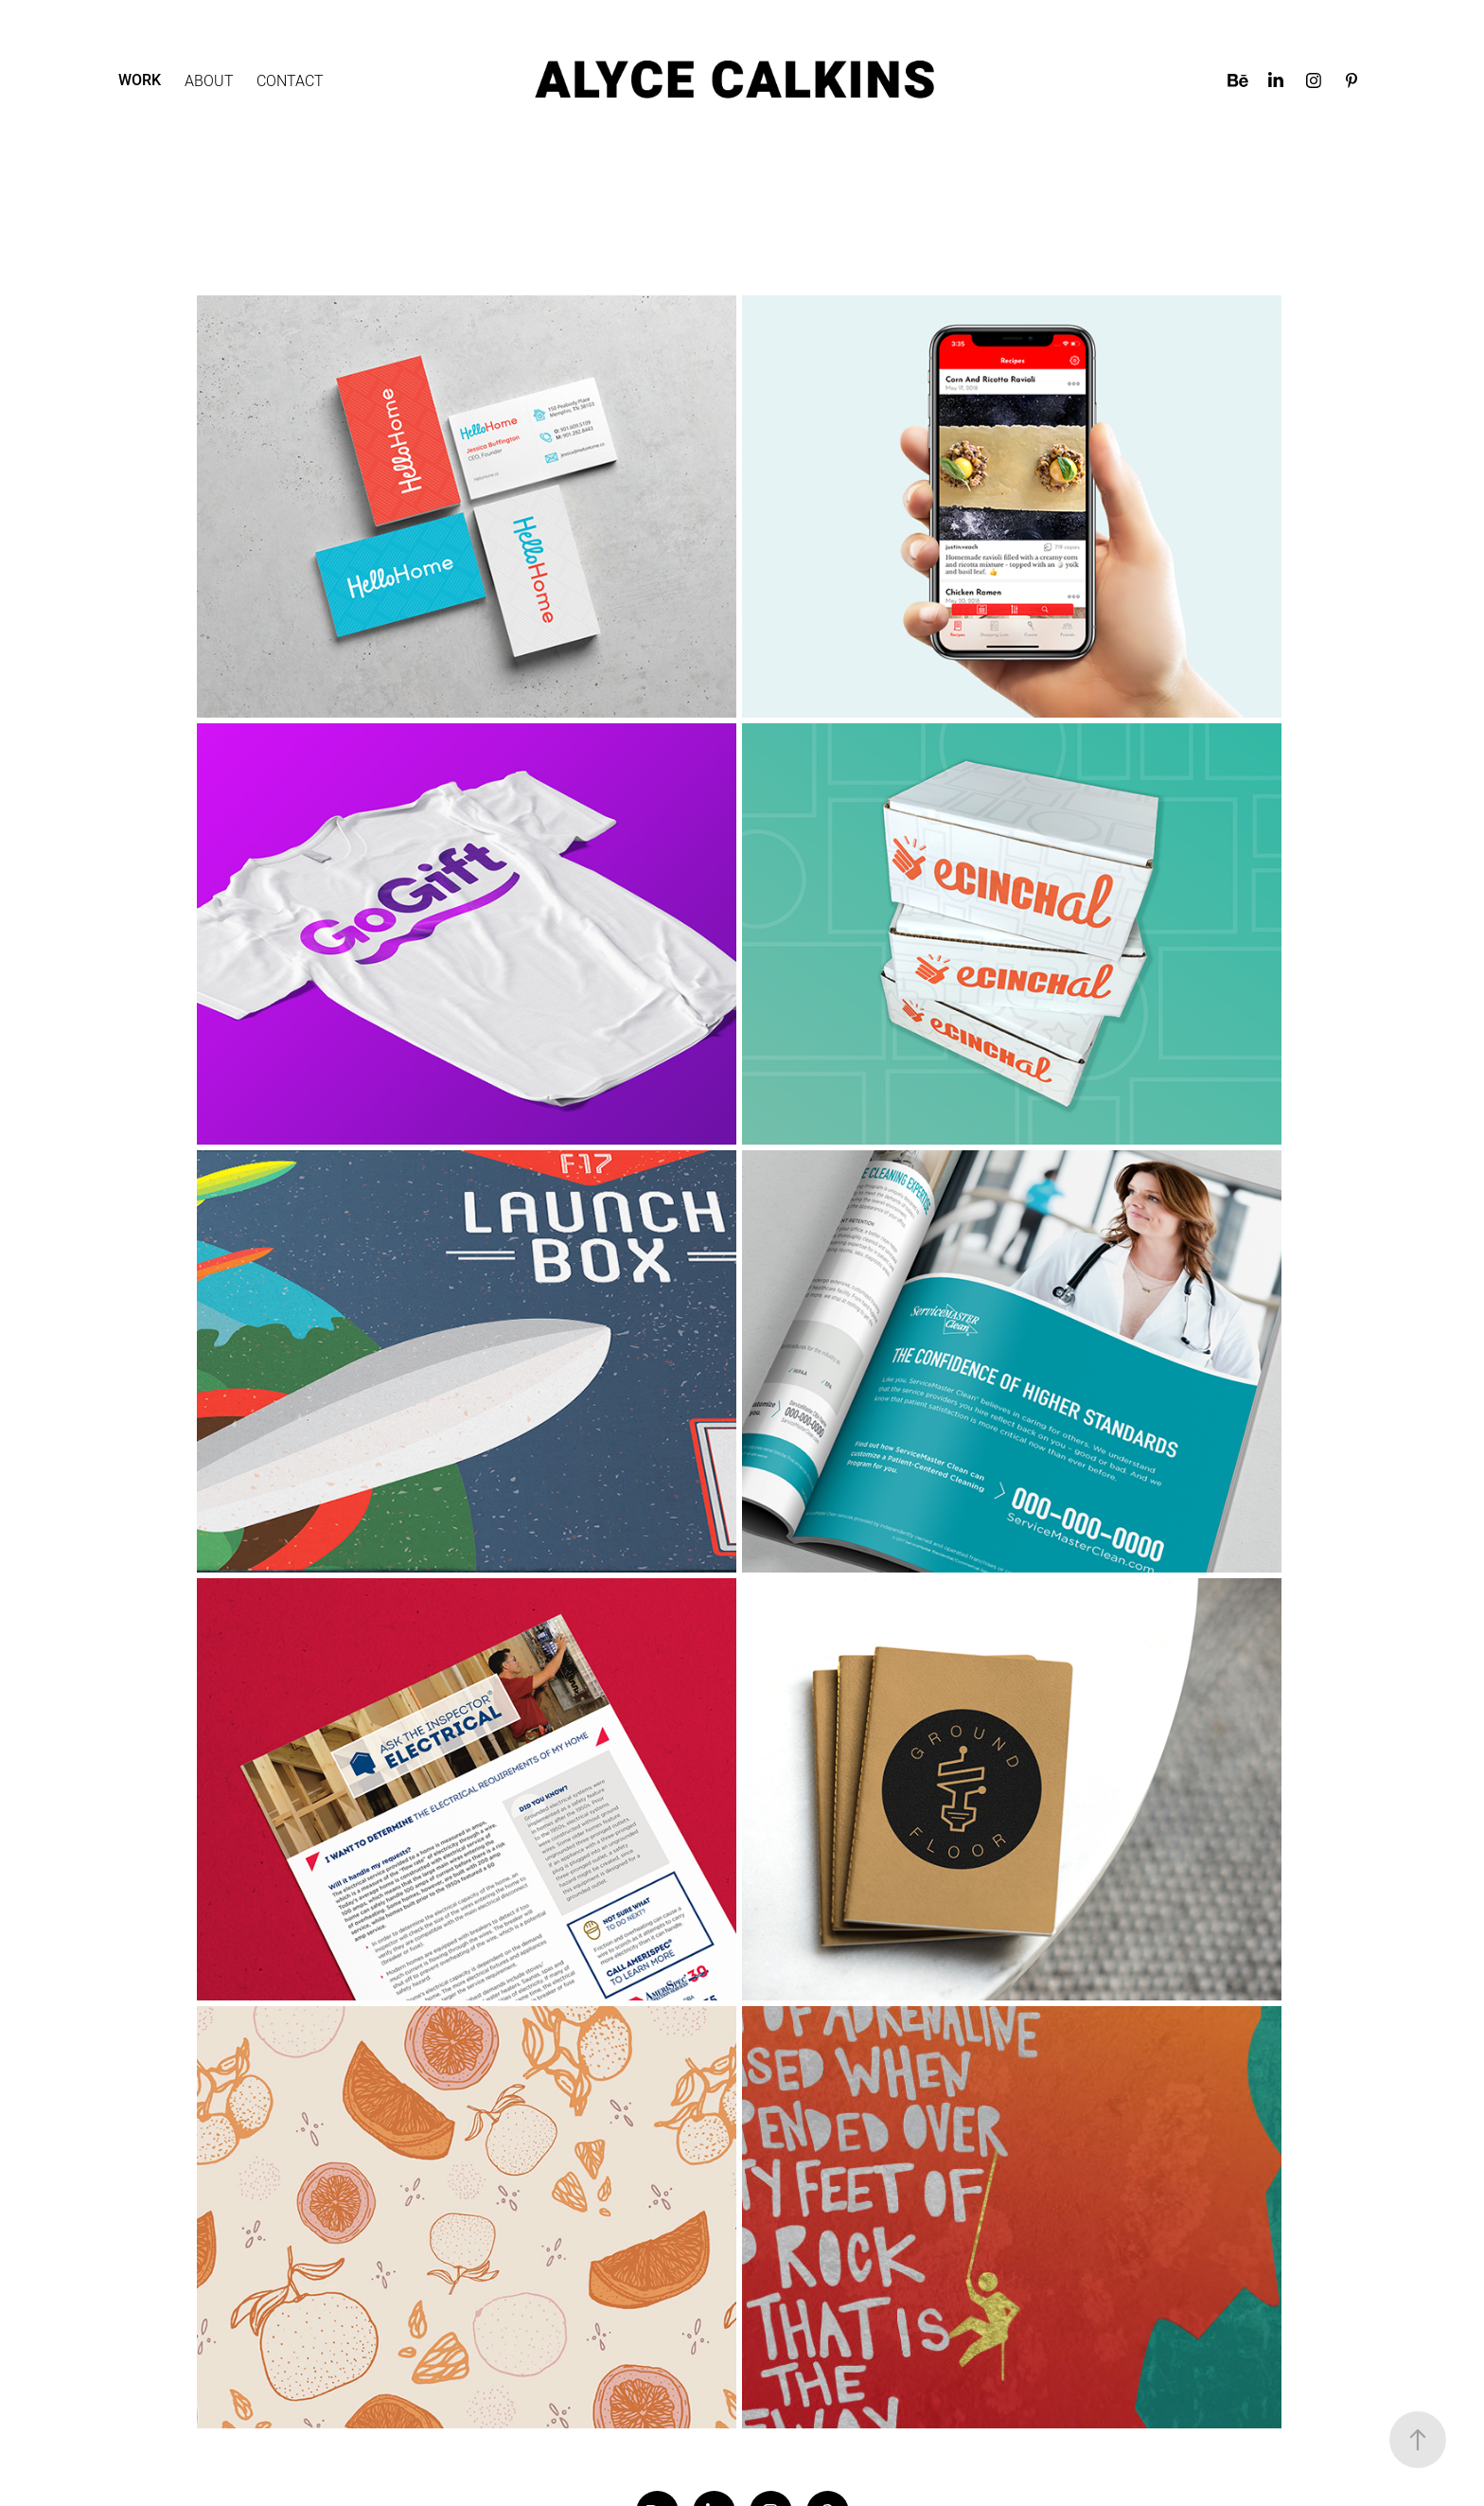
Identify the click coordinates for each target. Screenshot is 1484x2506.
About (209, 80)
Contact (290, 80)
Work (139, 80)
